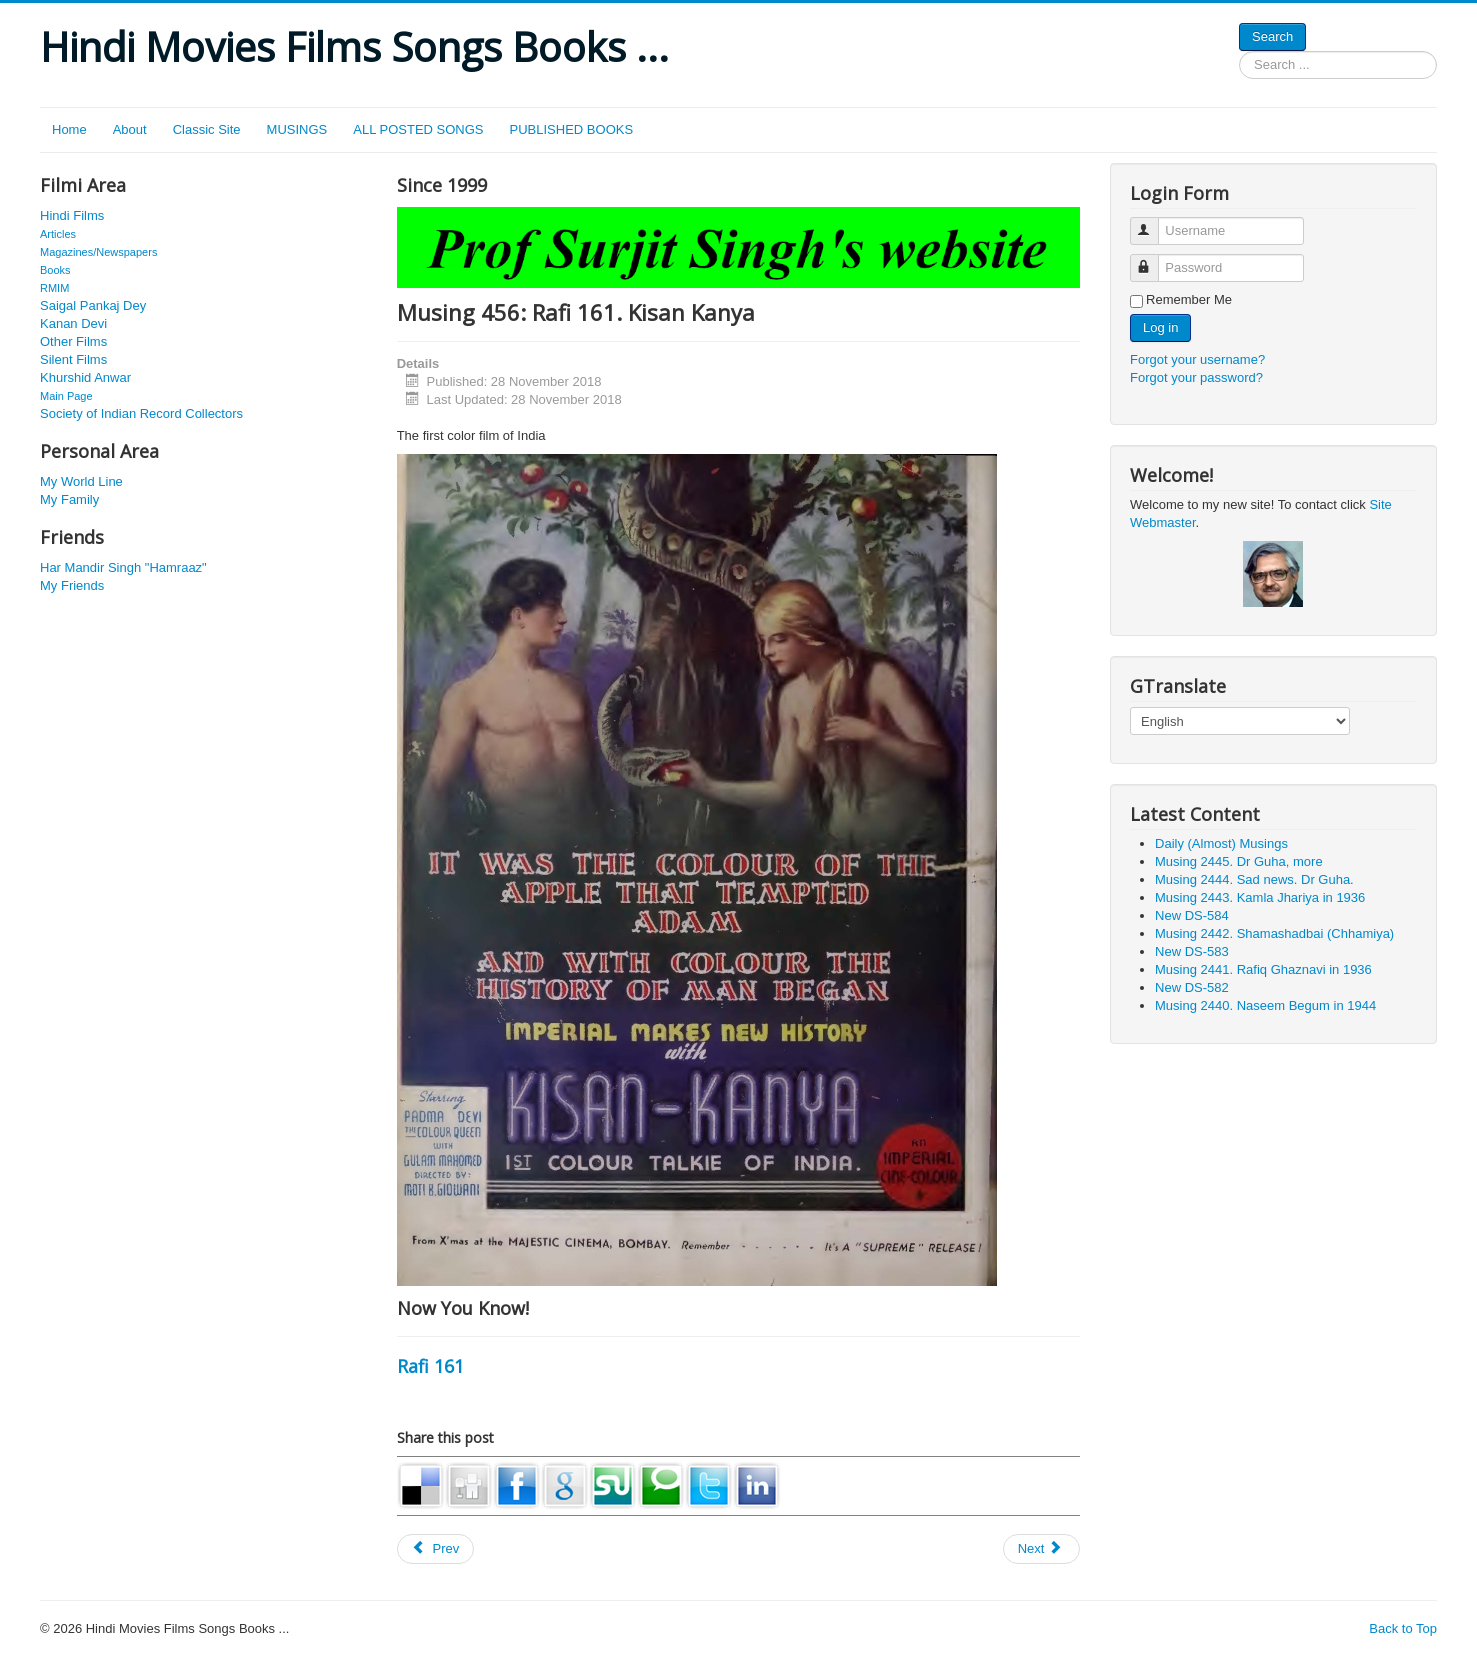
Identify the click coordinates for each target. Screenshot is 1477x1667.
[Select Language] (1240, 721)
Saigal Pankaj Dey (93, 305)
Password (1153, 259)
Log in (1160, 327)
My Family (69, 499)
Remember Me (1189, 299)
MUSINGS (297, 129)
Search (1272, 36)
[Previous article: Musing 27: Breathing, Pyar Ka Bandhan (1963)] (436, 1549)
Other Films (73, 341)
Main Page (66, 396)
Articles (58, 234)
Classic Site (207, 129)
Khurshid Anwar (85, 377)
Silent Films (73, 359)
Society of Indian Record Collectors (141, 413)
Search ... (1239, 51)
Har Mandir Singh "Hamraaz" (123, 567)
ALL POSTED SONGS (418, 129)
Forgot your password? (1196, 377)
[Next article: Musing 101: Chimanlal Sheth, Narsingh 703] (1042, 1549)
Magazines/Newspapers (98, 252)
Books (55, 270)
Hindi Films (72, 215)
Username (1153, 222)
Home (69, 129)
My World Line (81, 481)
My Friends (72, 585)
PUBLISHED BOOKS (572, 129)
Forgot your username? (1197, 359)
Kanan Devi (73, 323)
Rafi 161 (430, 1366)
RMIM (54, 288)
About (130, 129)
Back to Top (1403, 1628)
